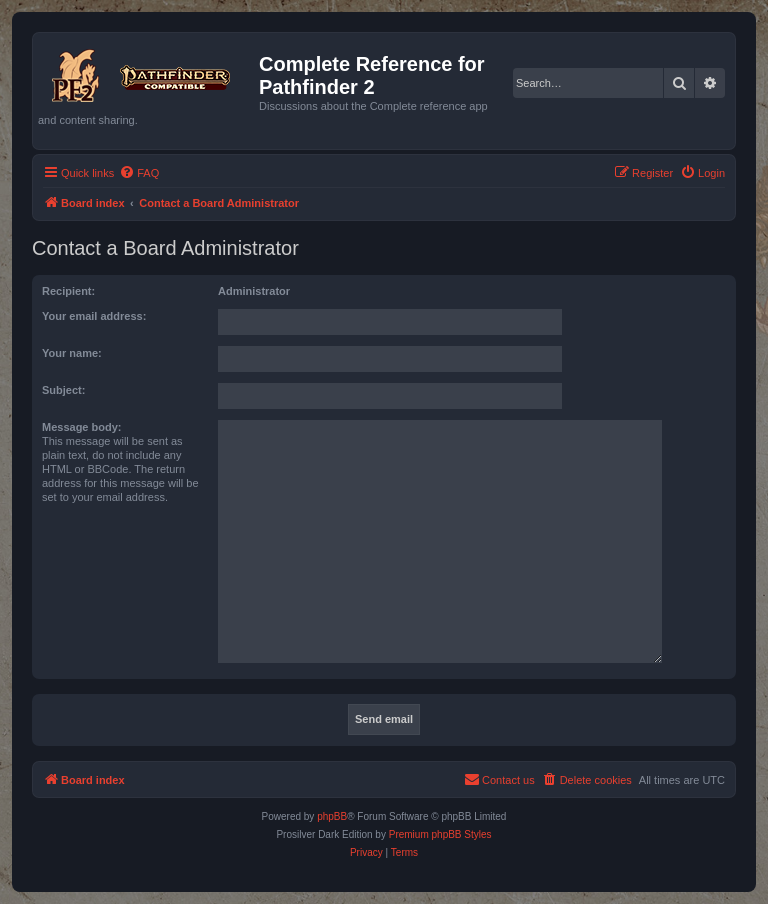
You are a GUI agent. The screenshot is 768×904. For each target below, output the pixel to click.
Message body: (81, 427)
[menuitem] (139, 173)
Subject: (63, 390)
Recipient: (68, 291)
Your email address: (94, 316)
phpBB (332, 816)
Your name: (72, 353)
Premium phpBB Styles (440, 834)
